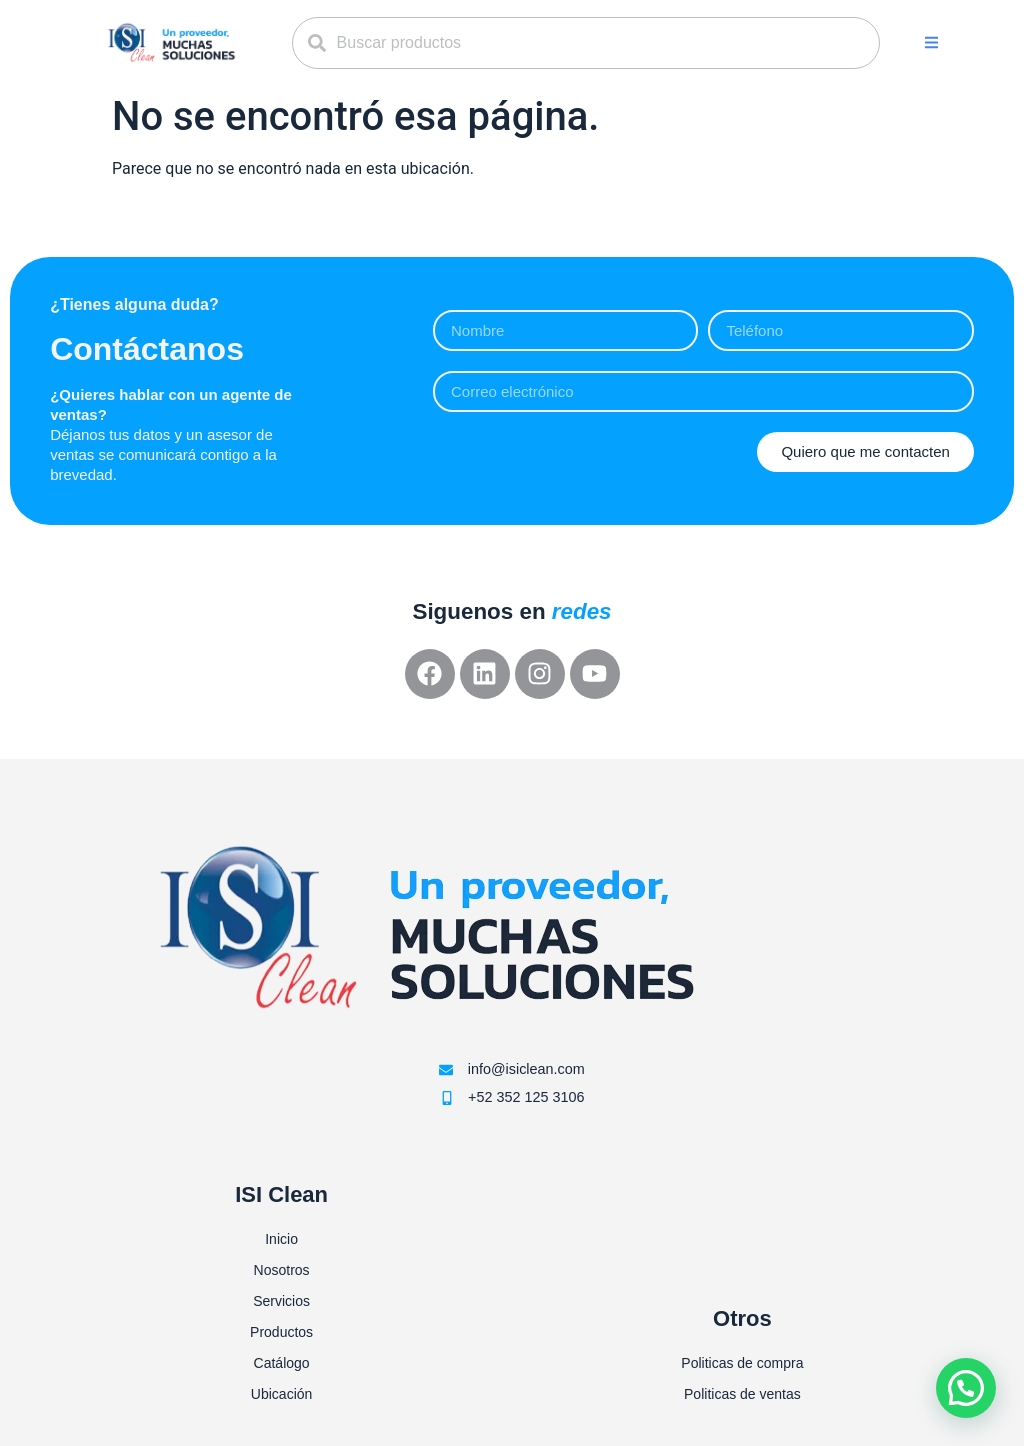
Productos (281, 1332)
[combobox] (586, 43)
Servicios (281, 1301)
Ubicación (281, 1394)
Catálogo (282, 1363)
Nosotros (282, 1270)
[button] (931, 42)
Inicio (281, 1239)
